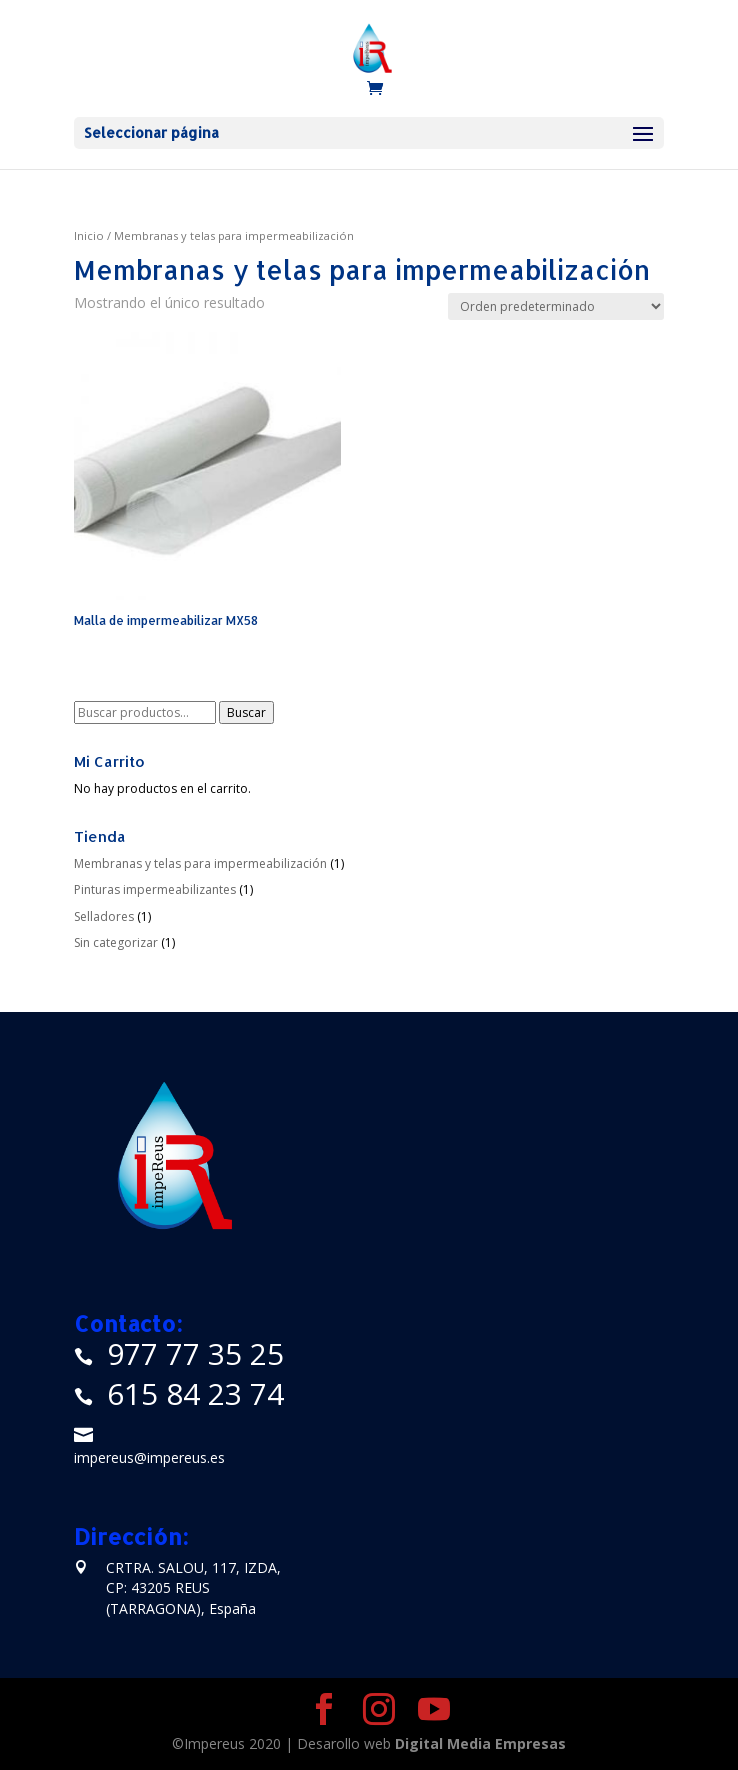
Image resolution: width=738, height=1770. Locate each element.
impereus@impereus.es (149, 1457)
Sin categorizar (116, 942)
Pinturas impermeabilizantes (155, 889)
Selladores (104, 916)
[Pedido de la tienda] (556, 306)
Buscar (246, 712)
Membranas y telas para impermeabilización (200, 863)
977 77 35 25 (195, 1353)
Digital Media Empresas (480, 1743)
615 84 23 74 (195, 1393)
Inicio (89, 235)
